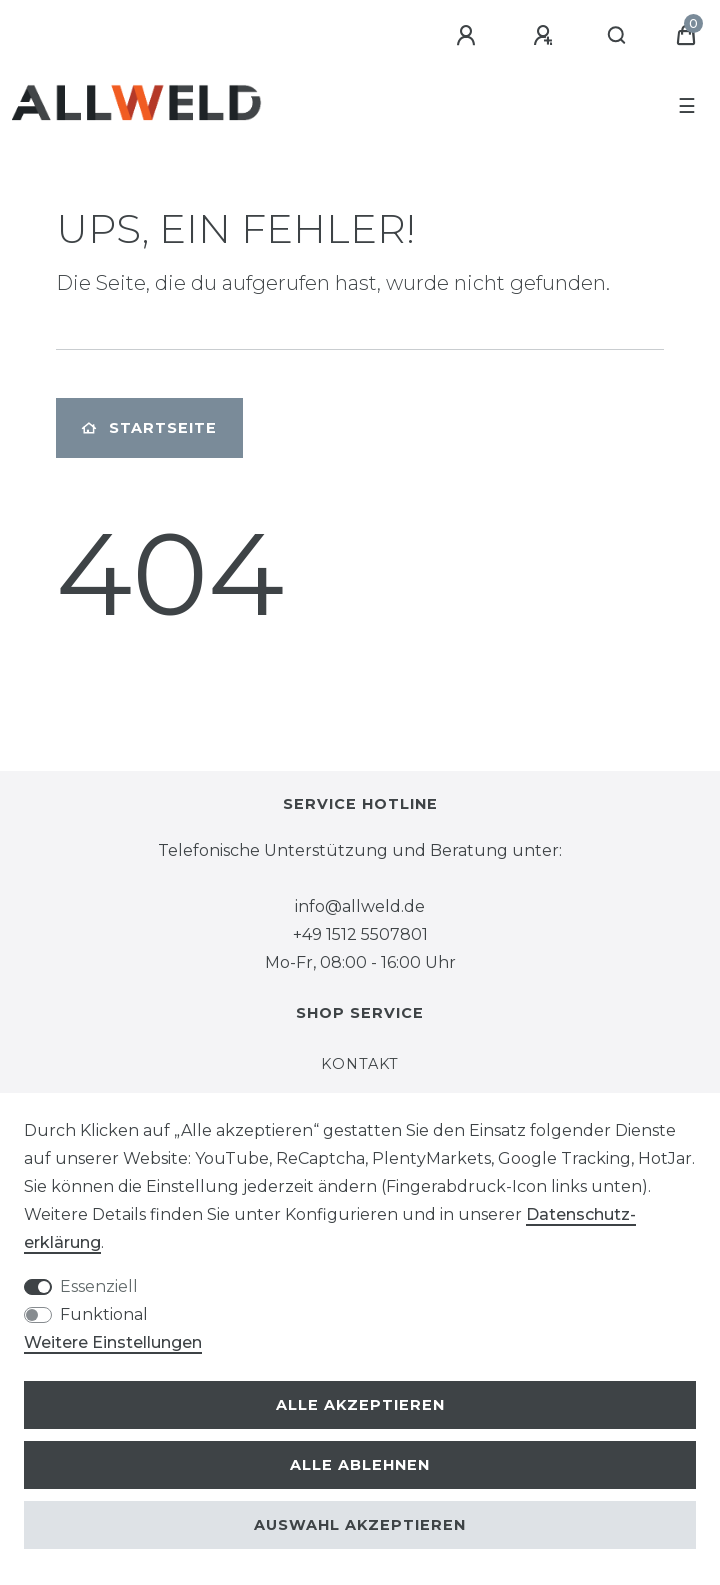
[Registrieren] (546, 36)
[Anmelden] (469, 36)
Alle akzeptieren (360, 1405)
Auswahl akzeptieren (360, 1525)
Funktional (104, 1314)
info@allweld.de (360, 906)
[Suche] (617, 36)
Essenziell (99, 1286)
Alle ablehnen (360, 1465)
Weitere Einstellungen (113, 1342)
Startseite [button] (149, 428)
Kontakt (360, 1064)
